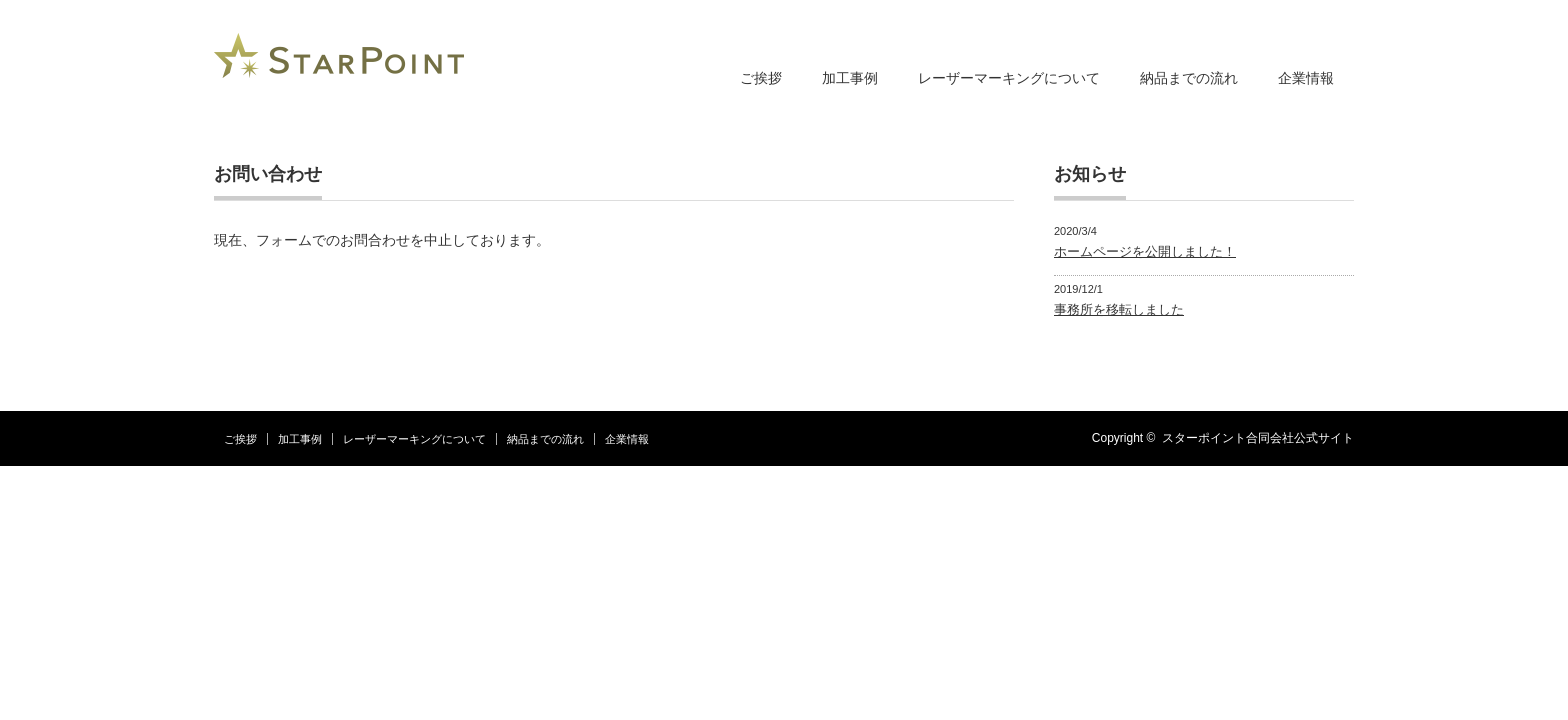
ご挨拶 (761, 78)
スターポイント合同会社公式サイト (1258, 438)
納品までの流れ (1189, 78)
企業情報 (1306, 78)
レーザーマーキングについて (1009, 78)
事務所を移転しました (1119, 309)
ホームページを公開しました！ (1145, 251)
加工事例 (850, 78)
